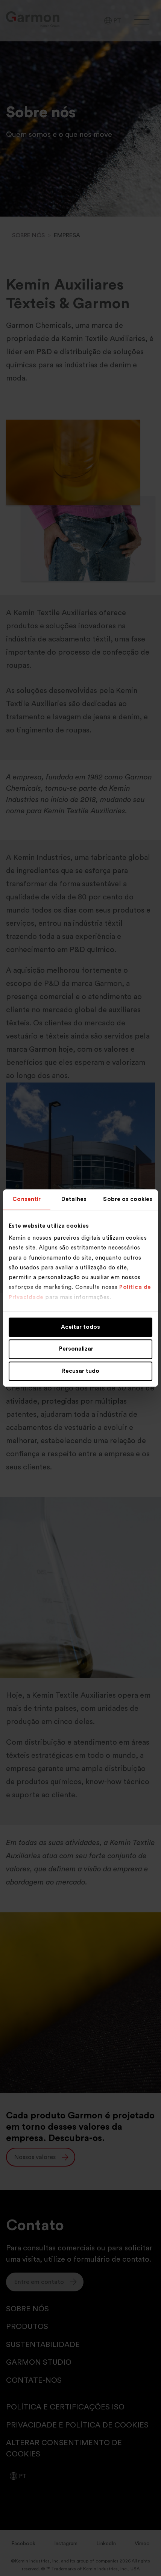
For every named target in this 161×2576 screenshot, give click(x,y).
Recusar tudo (80, 1371)
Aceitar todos (80, 1327)
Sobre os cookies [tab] (127, 1199)
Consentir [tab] (26, 1199)
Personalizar (80, 1349)
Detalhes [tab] (74, 1199)
